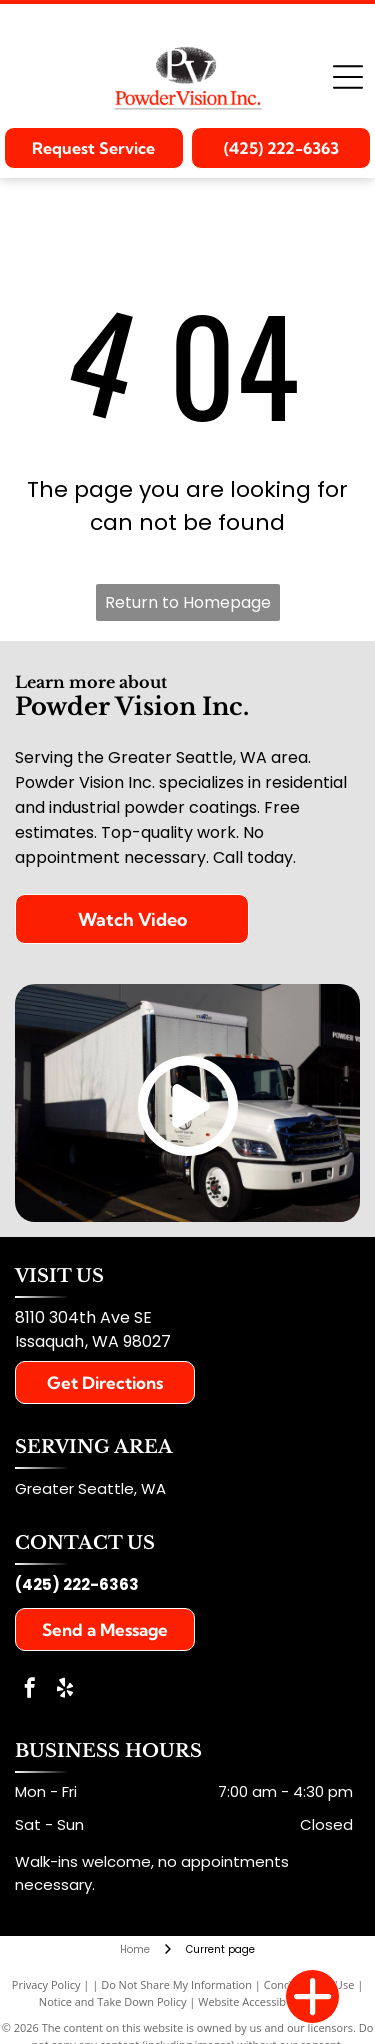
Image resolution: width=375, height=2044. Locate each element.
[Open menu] (348, 77)
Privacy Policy (46, 1984)
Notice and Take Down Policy (113, 2001)
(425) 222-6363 (77, 1584)
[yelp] (65, 1690)
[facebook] (30, 1690)
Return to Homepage (188, 602)
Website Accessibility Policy (267, 2001)
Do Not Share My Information (176, 1984)
